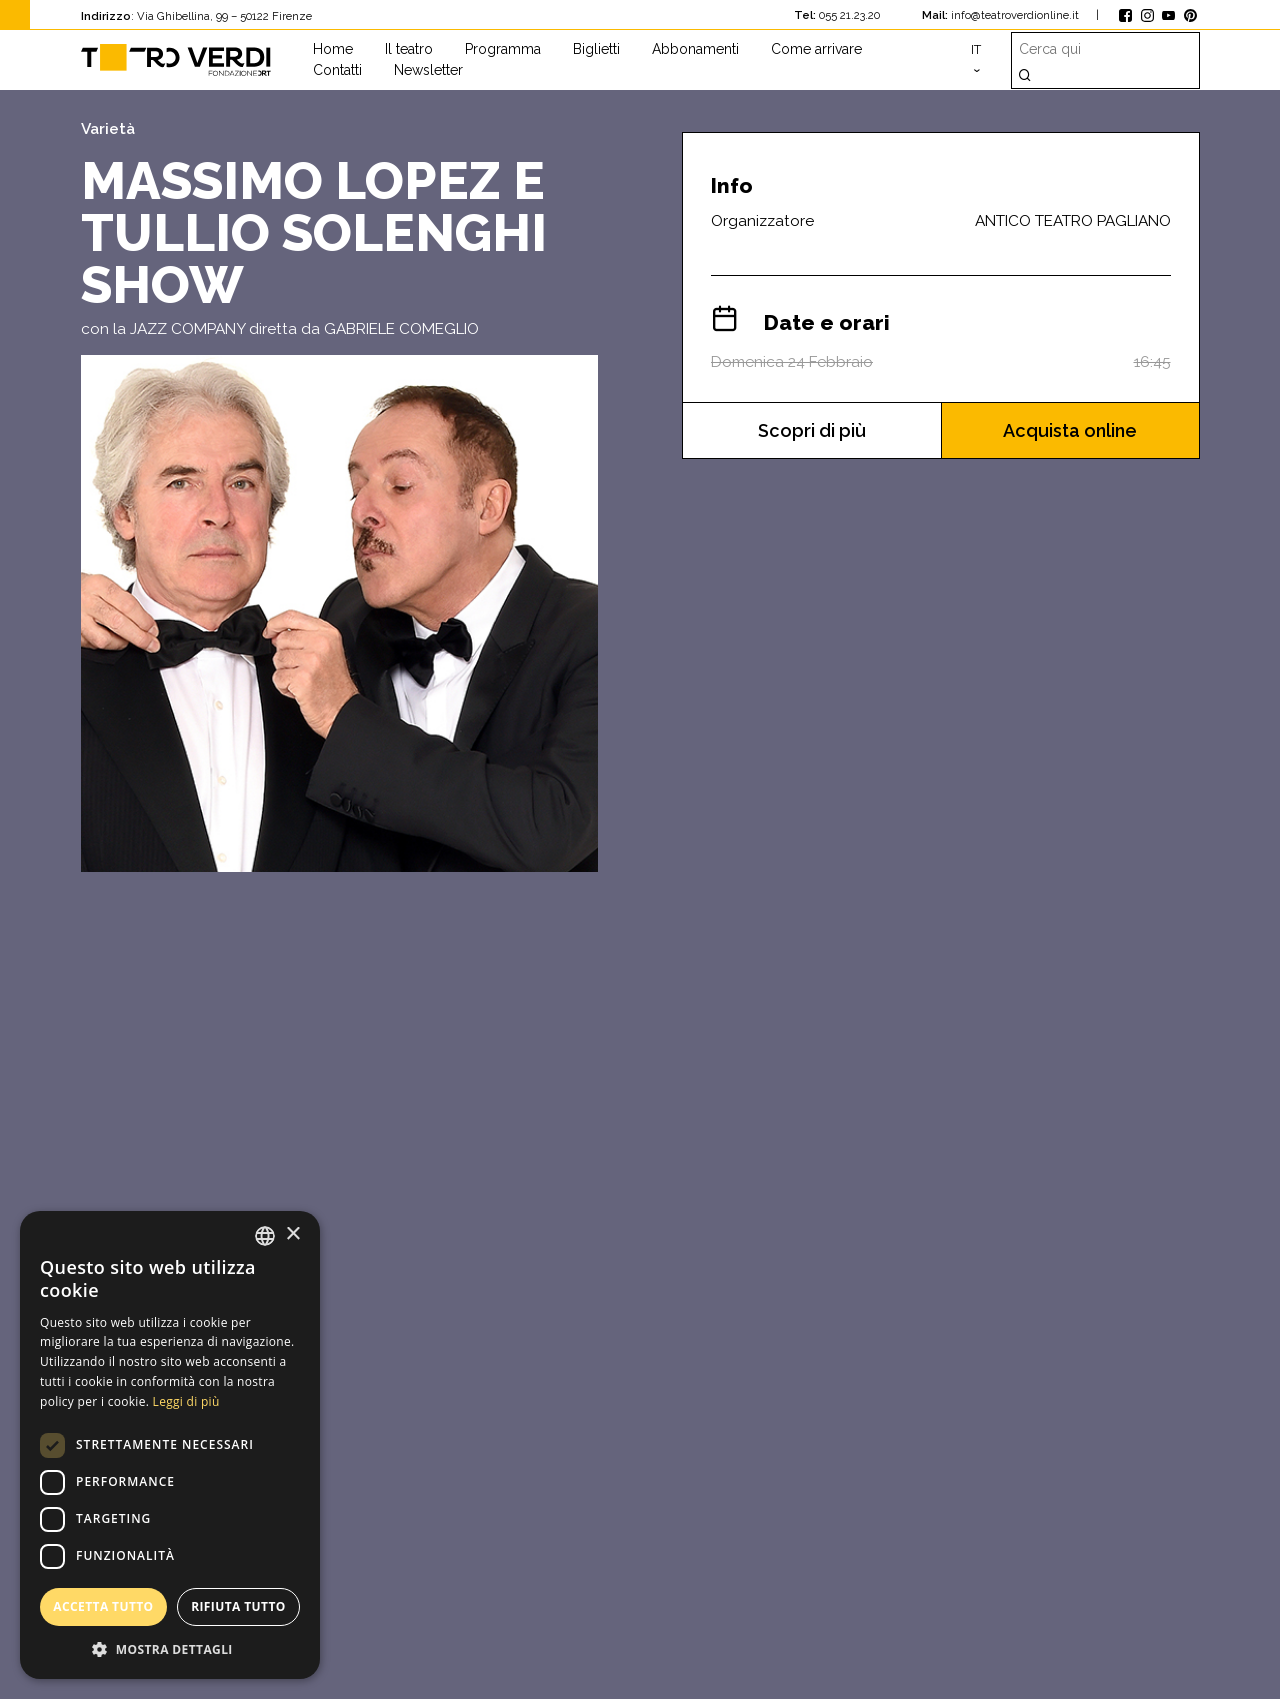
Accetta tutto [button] (103, 1606)
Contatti (337, 70)
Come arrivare (816, 49)
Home (333, 49)
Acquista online (1070, 430)
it (976, 49)
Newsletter (428, 70)
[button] (170, 1649)
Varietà (108, 129)
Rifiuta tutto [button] (238, 1606)
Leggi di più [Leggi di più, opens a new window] (186, 1401)
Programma (503, 49)
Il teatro (409, 49)
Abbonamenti (695, 49)
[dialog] (170, 1445)
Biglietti (596, 49)
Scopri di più (811, 430)
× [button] (292, 1234)
